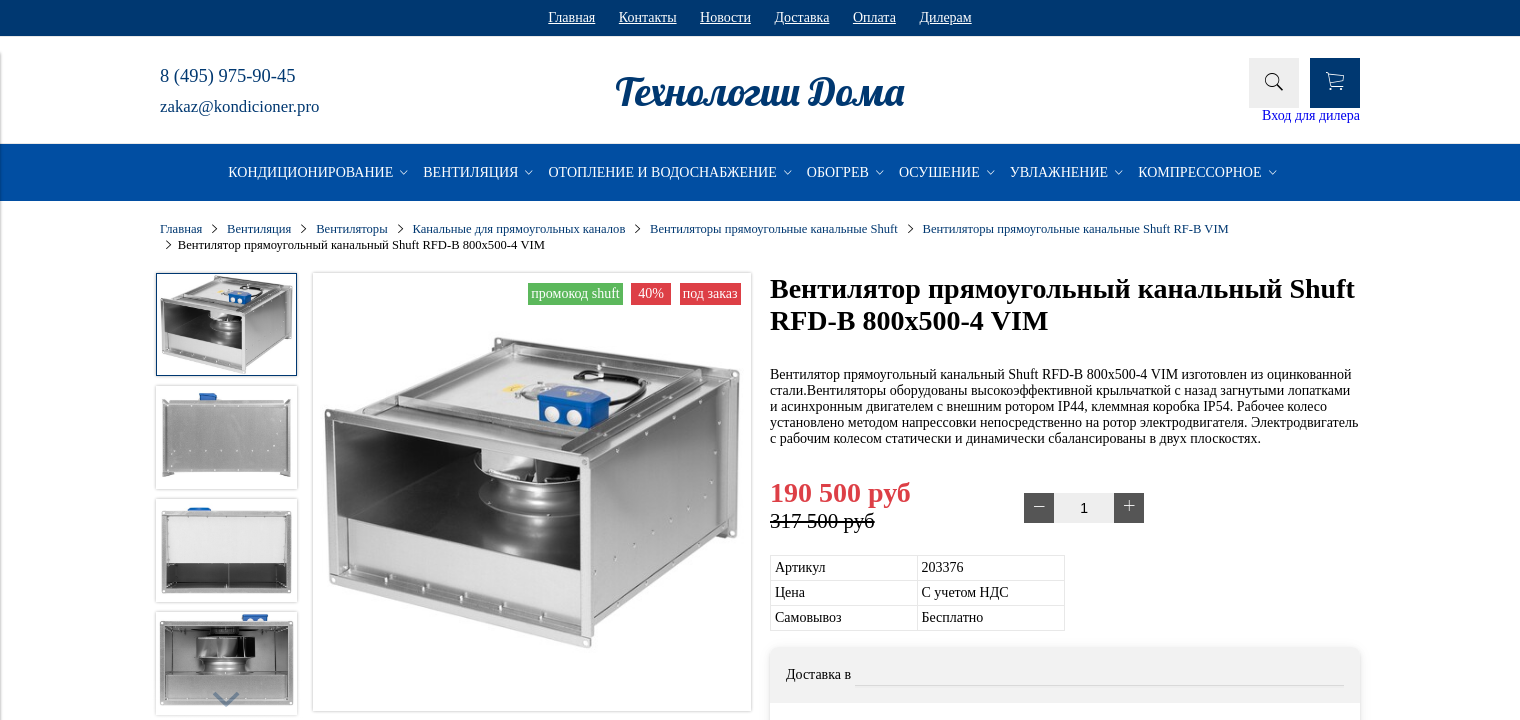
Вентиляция (259, 229)
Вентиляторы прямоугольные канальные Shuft (774, 229)
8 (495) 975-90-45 (227, 76)
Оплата (874, 17)
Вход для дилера (1311, 115)
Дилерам (945, 17)
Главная (571, 17)
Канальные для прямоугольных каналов (518, 229)
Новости (725, 17)
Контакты (648, 17)
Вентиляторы (351, 229)
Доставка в (818, 674)
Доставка (801, 17)
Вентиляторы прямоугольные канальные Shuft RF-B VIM (1076, 229)
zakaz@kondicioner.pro (239, 106)
